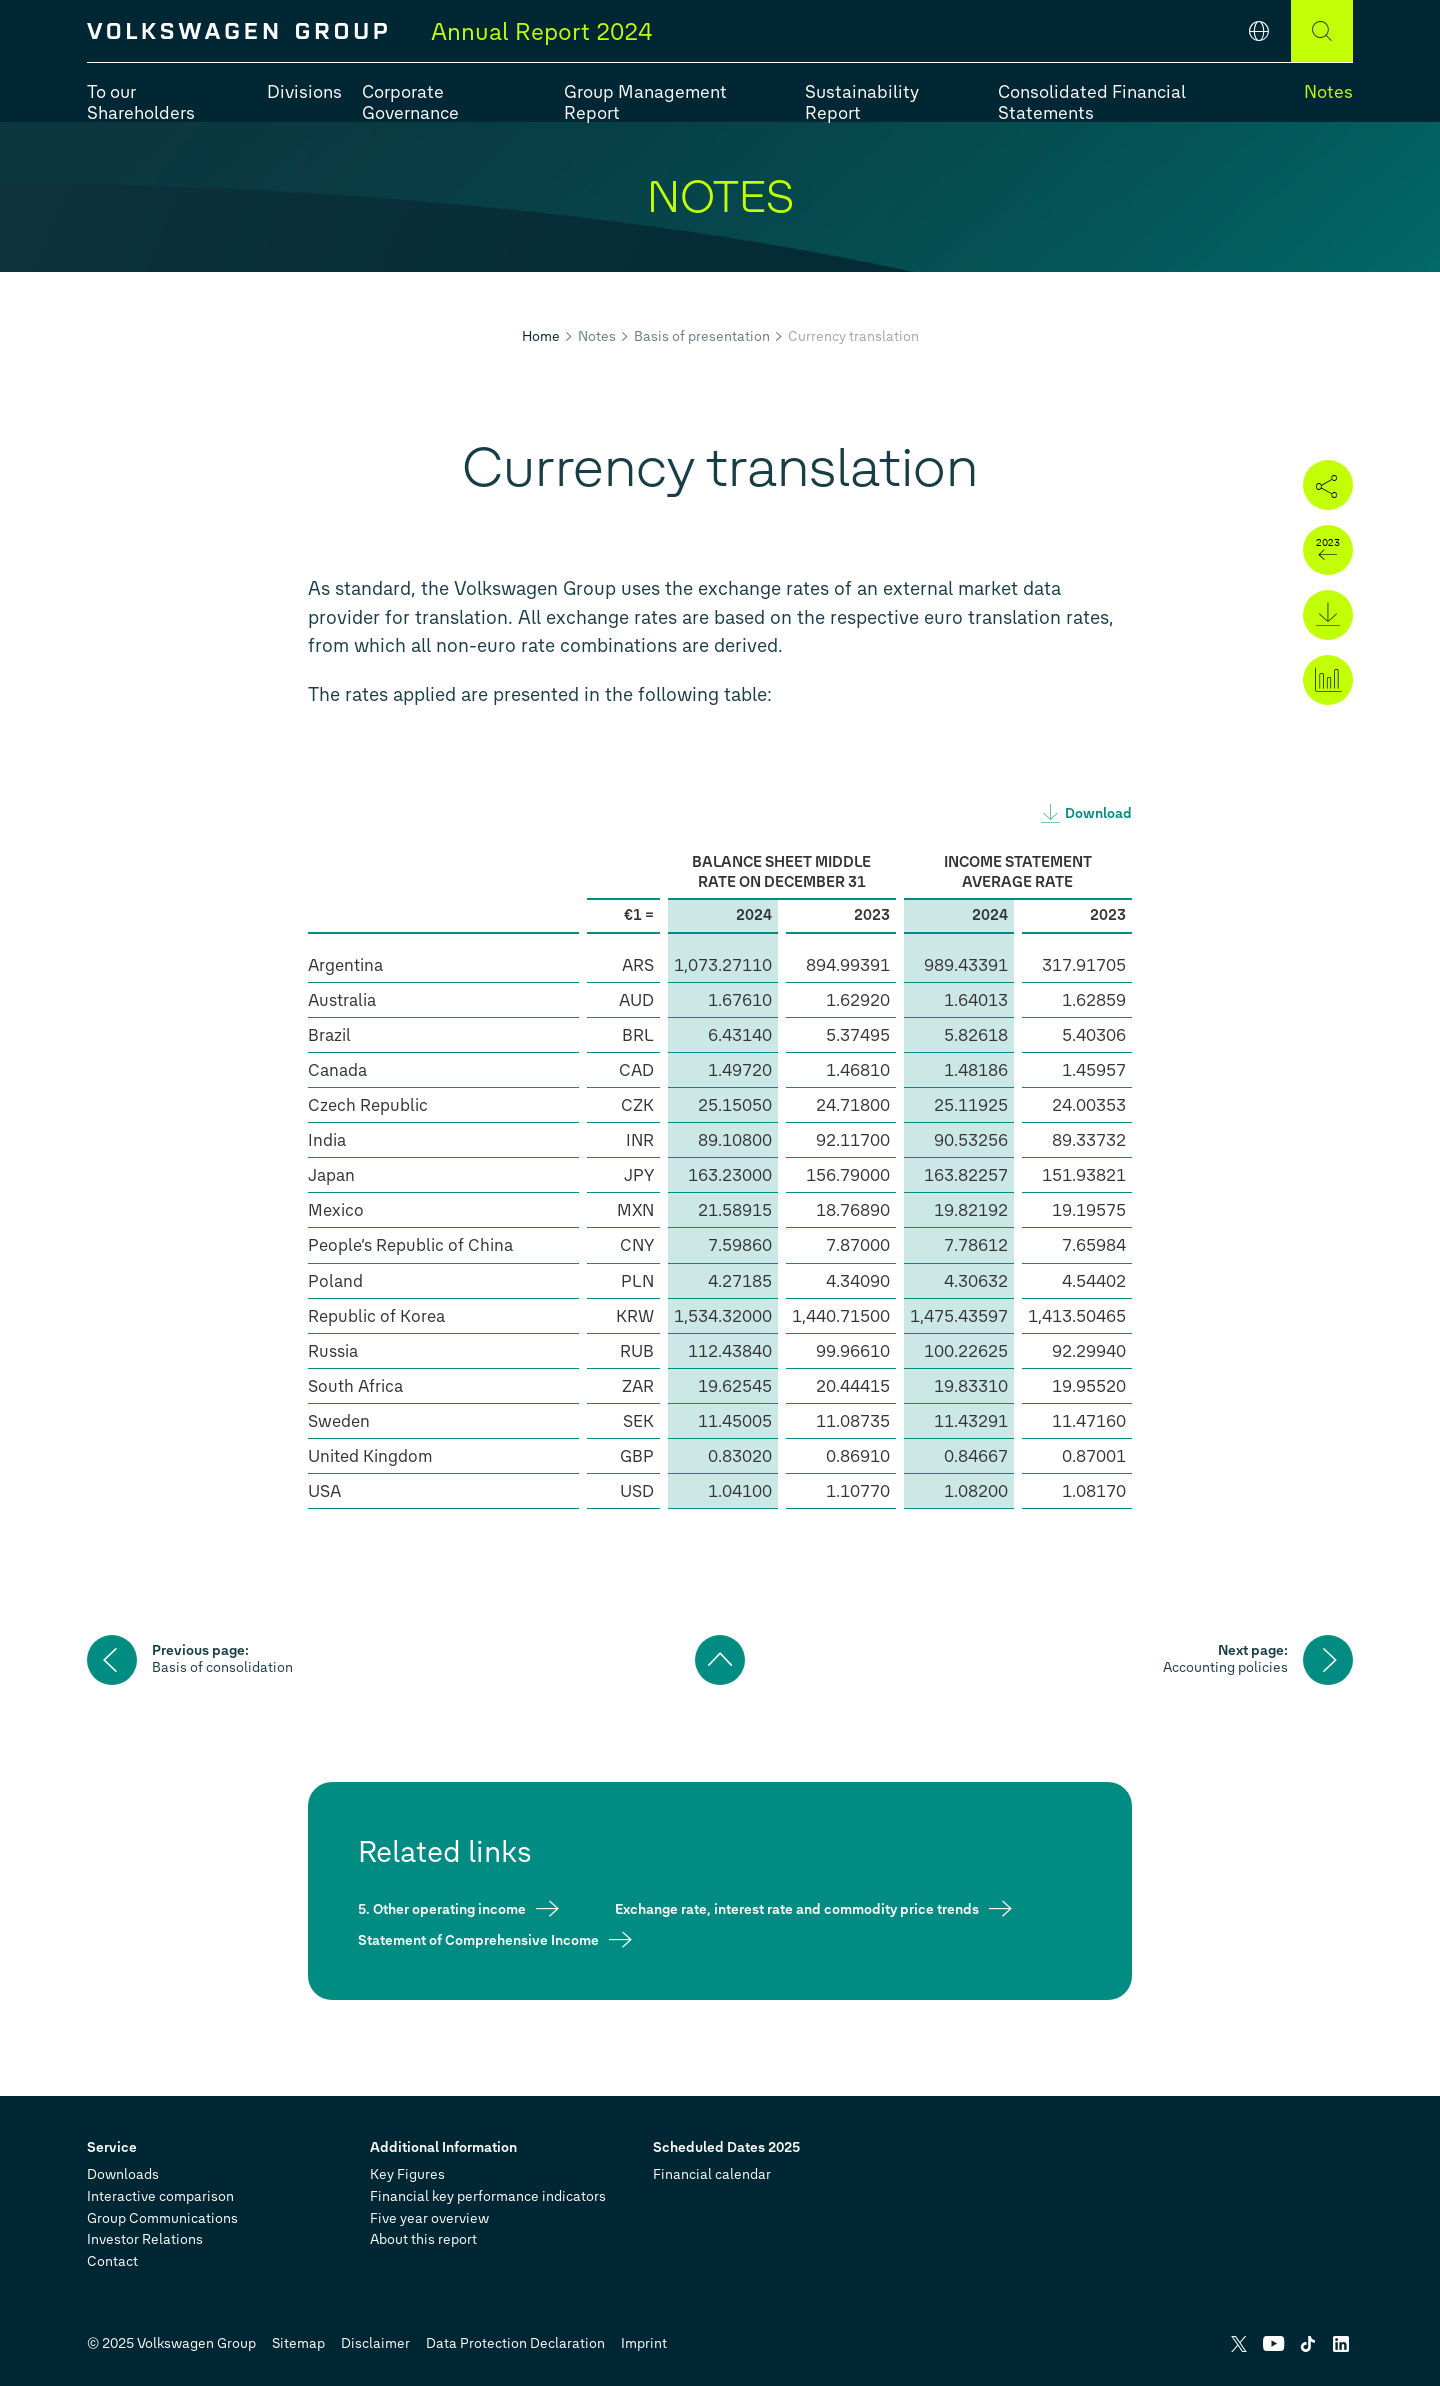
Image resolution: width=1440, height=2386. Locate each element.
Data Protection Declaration (515, 2343)
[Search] (1322, 31)
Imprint (644, 2343)
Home (541, 336)
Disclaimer (375, 2343)
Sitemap (298, 2343)
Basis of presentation (702, 336)
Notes (597, 336)
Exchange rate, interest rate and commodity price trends (797, 1908)
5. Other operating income (442, 1908)
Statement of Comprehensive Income (478, 1939)
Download (1098, 813)
